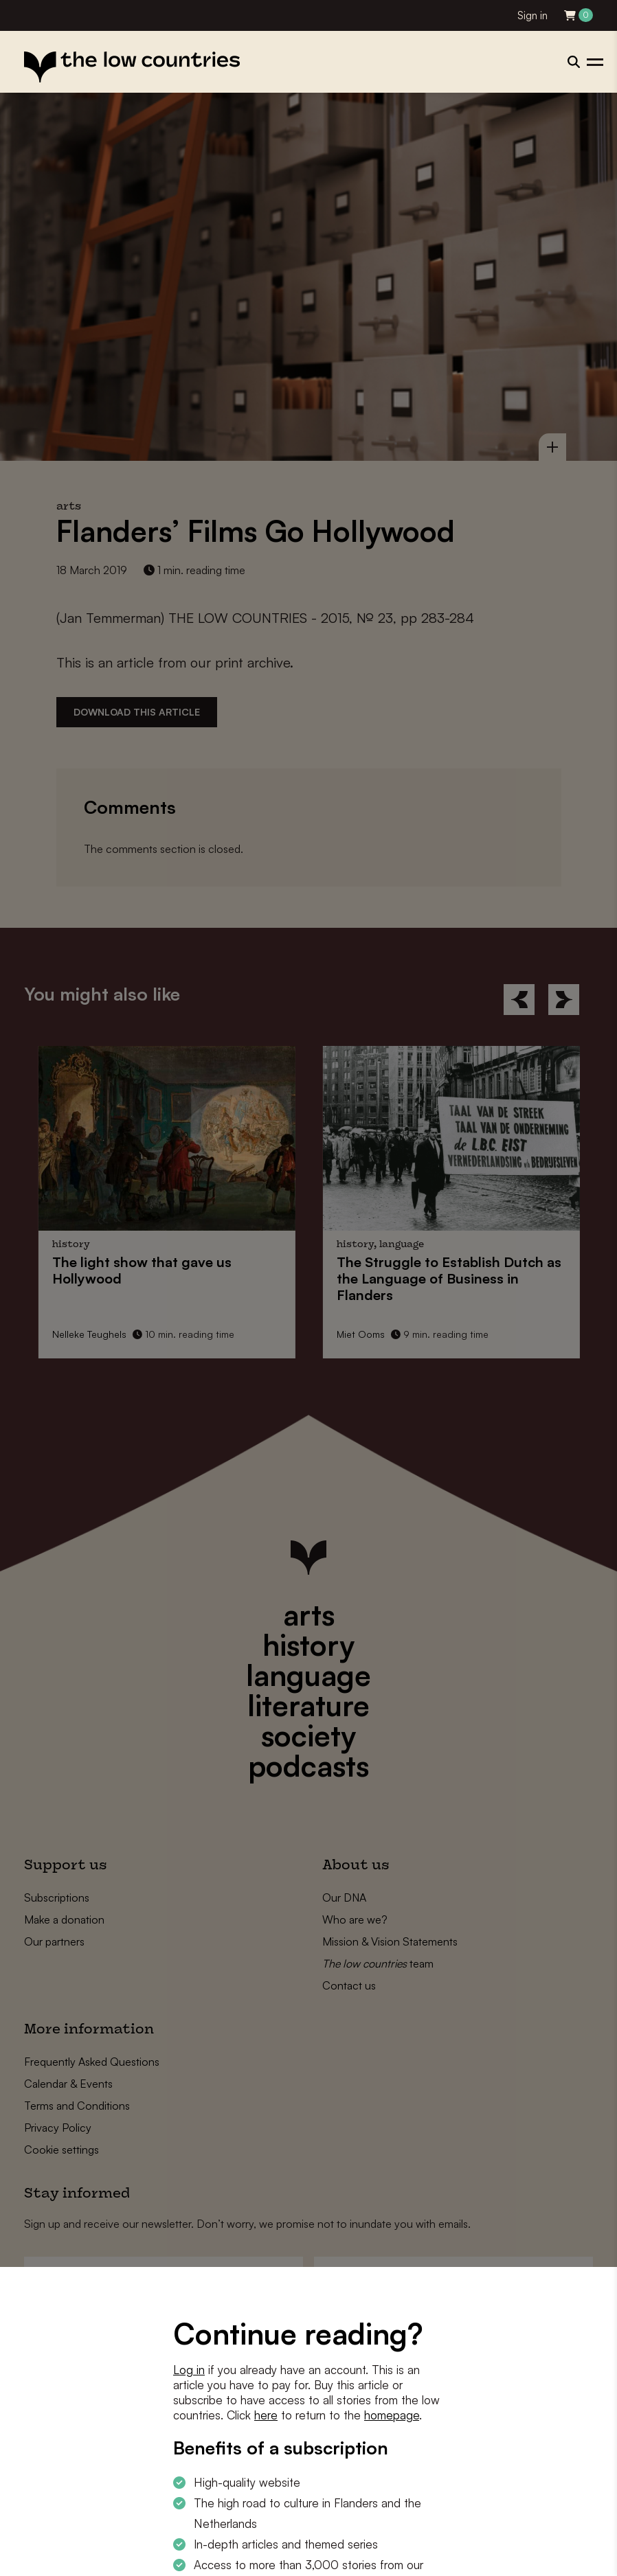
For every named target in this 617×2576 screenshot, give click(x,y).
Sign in (532, 15)
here (266, 2415)
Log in (189, 2369)
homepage (391, 2415)
